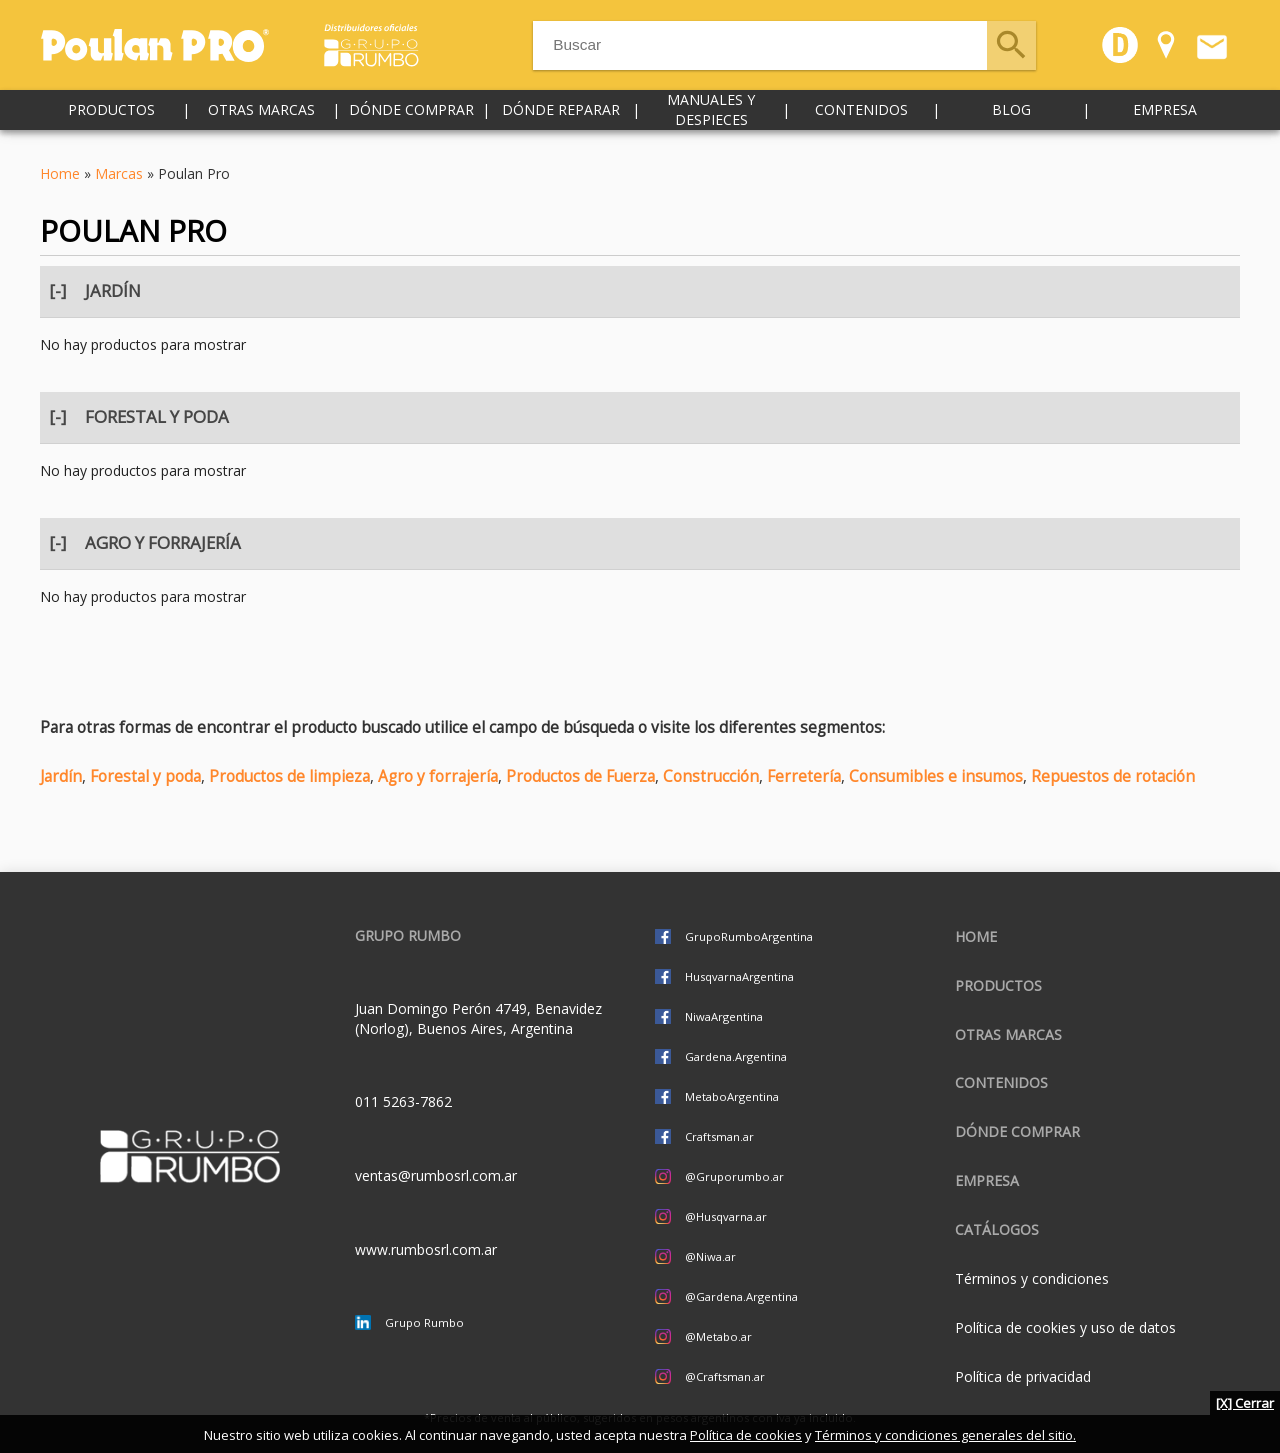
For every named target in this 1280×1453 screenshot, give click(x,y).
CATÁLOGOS (997, 1229)
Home (60, 173)
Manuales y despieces (711, 119)
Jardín (61, 776)
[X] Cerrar (1245, 1403)
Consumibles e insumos (936, 776)
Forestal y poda (145, 776)
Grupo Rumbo (424, 1322)
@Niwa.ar (710, 1256)
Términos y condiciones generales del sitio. (945, 1435)
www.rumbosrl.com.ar (426, 1249)
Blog (1011, 119)
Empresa (1165, 119)
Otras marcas (261, 119)
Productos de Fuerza (580, 776)
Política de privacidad (1023, 1376)
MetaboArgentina (732, 1096)
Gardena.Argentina (736, 1056)
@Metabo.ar (718, 1336)
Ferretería (804, 776)
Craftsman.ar (719, 1136)
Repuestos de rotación (1113, 776)
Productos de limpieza (289, 776)
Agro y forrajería (438, 776)
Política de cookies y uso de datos (1065, 1327)
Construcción (711, 776)
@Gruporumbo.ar (734, 1176)
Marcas (119, 173)
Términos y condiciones (1032, 1278)
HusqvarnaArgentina (739, 976)
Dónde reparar (561, 119)
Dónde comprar (411, 119)
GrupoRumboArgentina (749, 936)
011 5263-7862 (403, 1101)
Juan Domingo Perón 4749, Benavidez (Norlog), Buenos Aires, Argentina (478, 1018)
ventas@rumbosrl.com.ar (436, 1175)
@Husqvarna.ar (726, 1216)
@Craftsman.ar (725, 1376)
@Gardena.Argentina (741, 1296)
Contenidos (861, 119)
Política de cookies (746, 1435)
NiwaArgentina (724, 1016)
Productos (111, 119)
